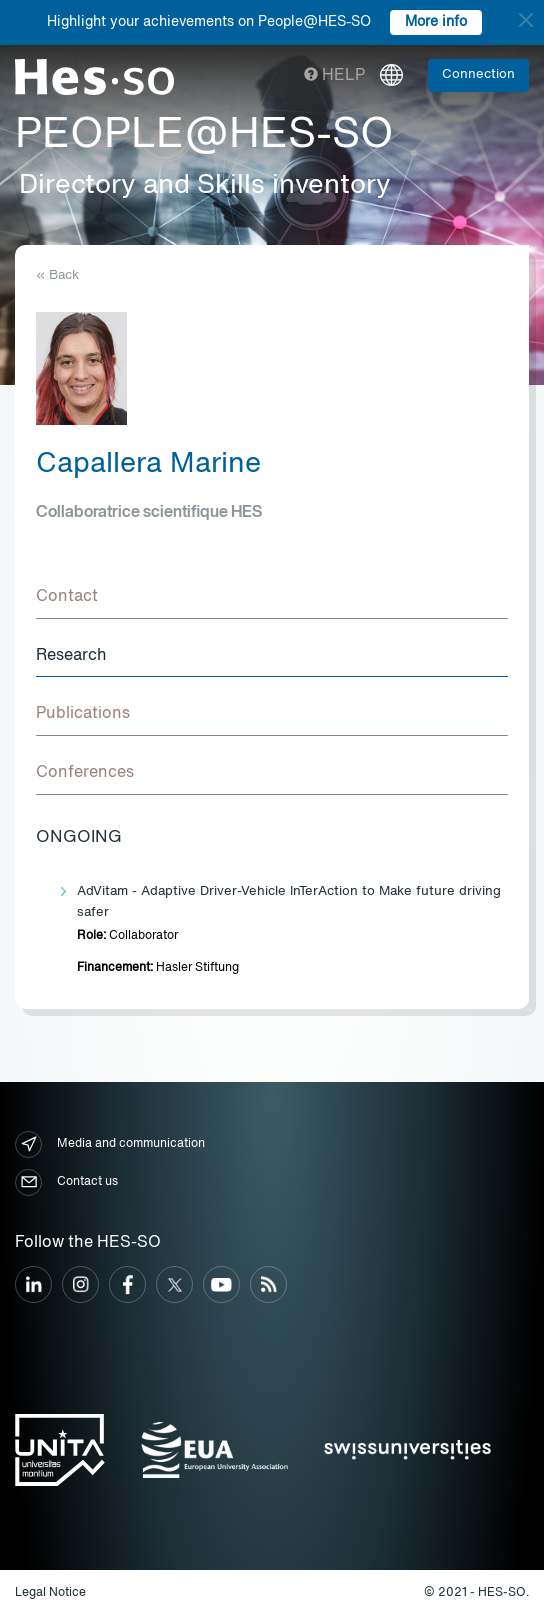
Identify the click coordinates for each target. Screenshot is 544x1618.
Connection (478, 74)
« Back (57, 275)
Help (334, 76)
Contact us (66, 1182)
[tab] (272, 598)
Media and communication (110, 1144)
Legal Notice (50, 1593)
